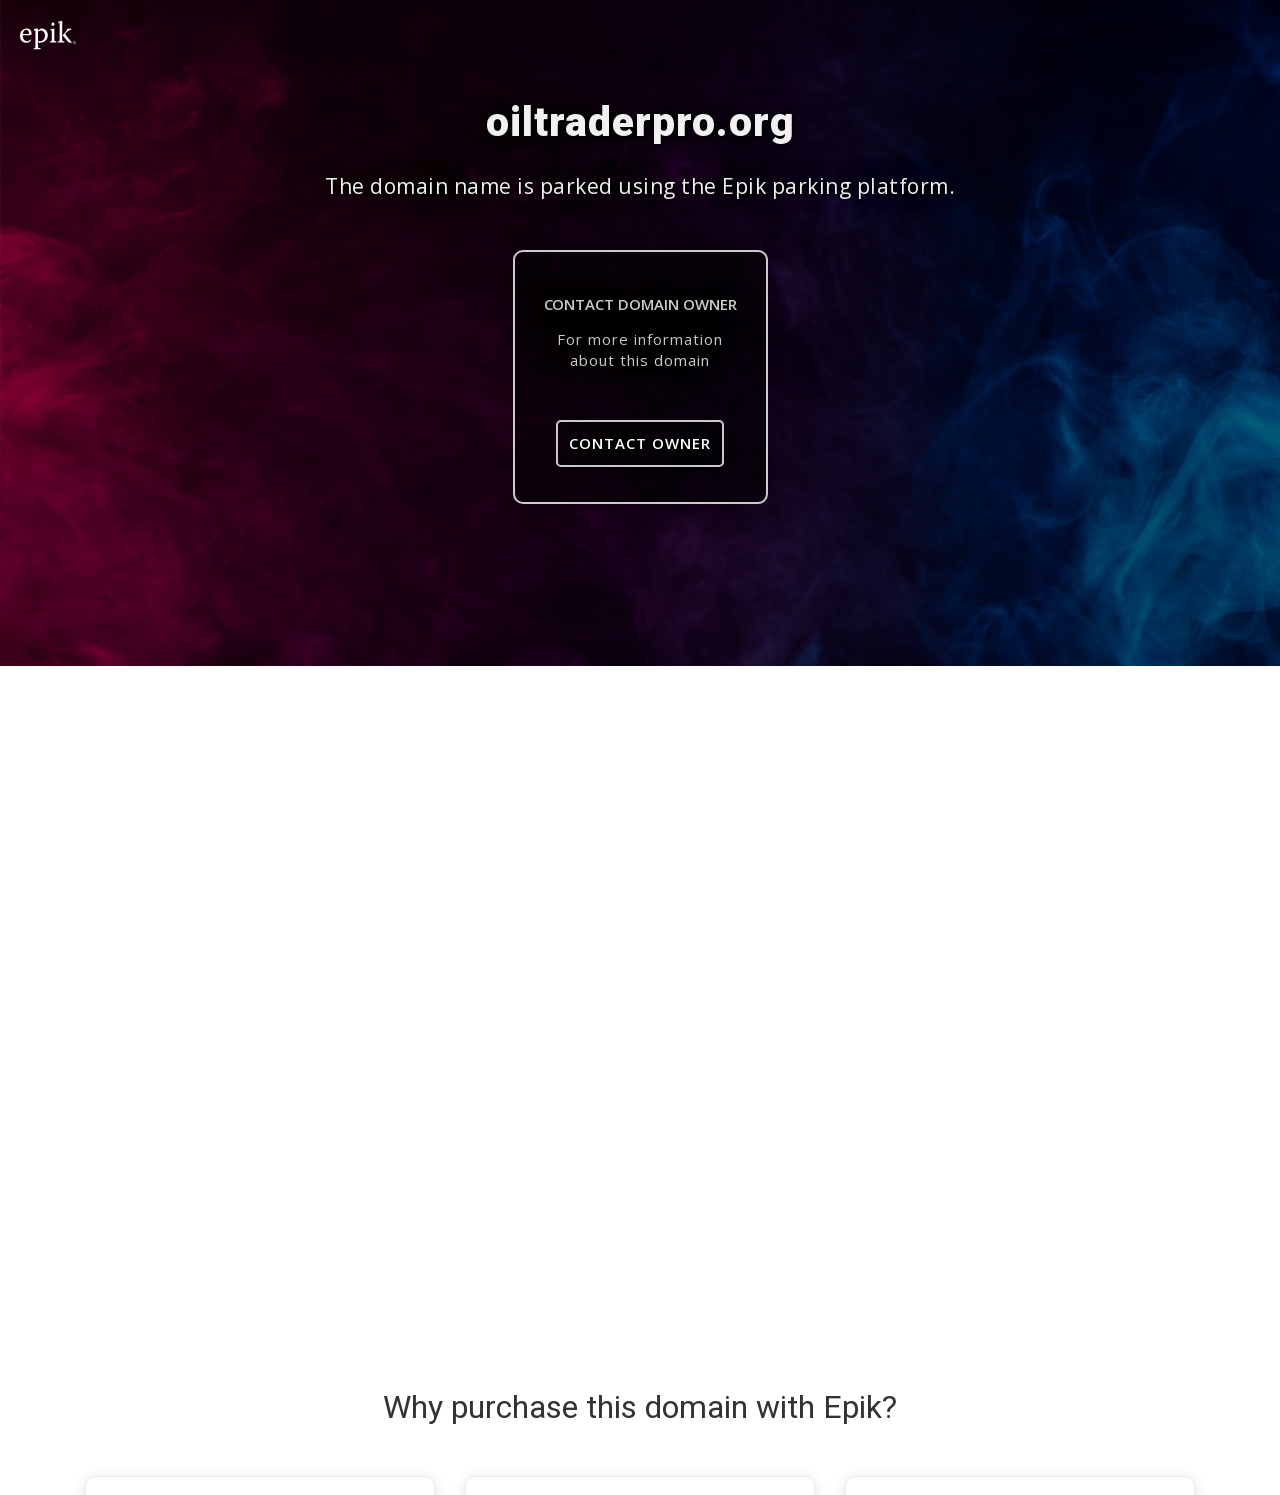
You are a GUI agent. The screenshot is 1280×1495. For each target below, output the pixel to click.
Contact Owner (640, 443)
